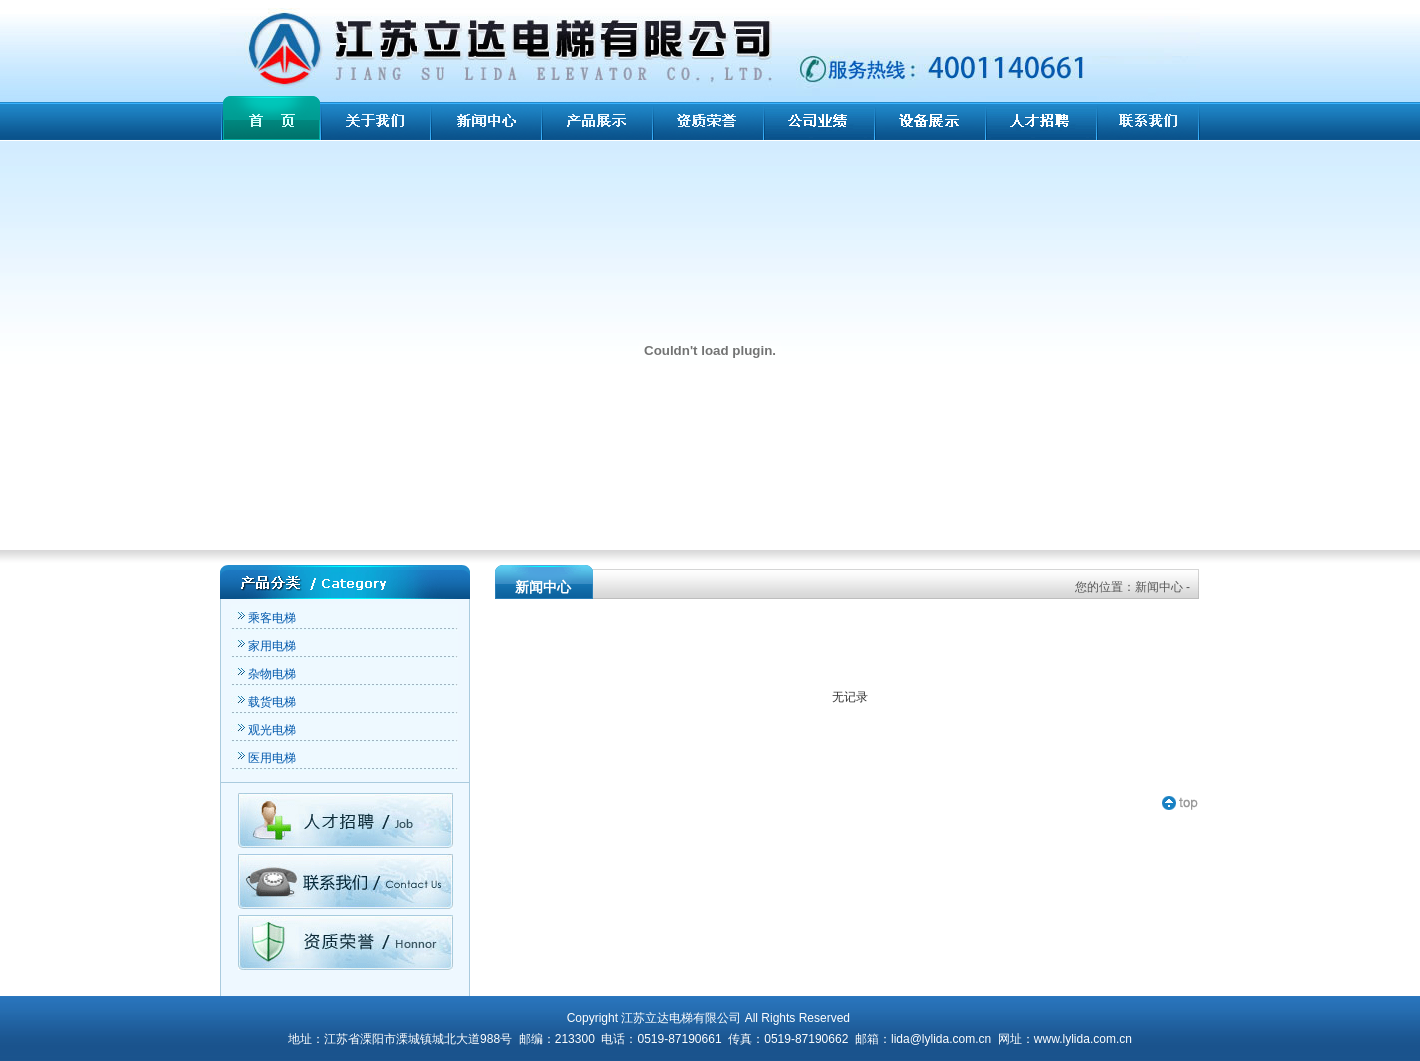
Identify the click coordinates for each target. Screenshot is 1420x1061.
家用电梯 (266, 646)
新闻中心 (1159, 587)
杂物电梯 (266, 674)
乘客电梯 (266, 618)
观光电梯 (266, 730)
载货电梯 (266, 702)
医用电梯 (266, 758)
